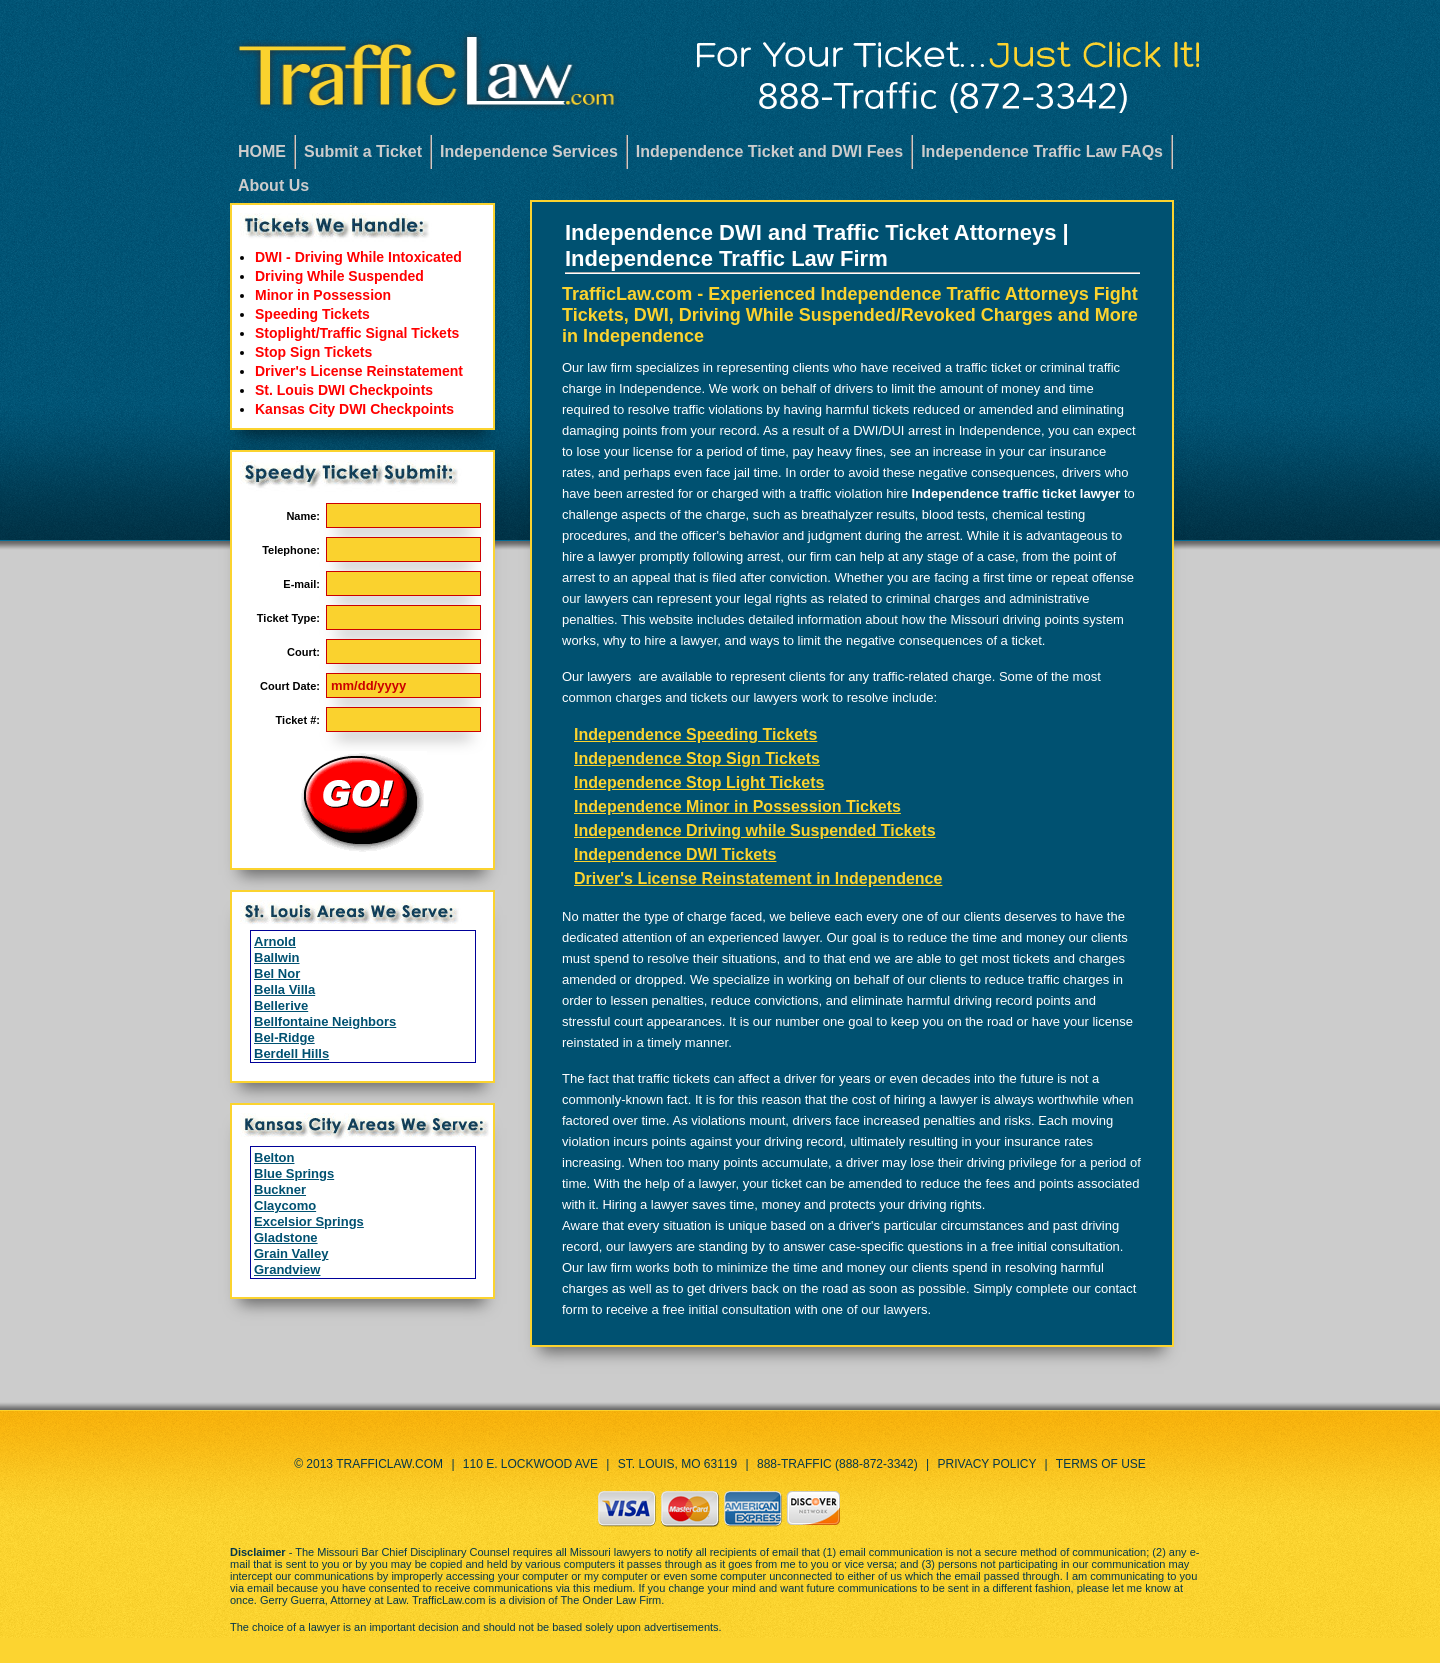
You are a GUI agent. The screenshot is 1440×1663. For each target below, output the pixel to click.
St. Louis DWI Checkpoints (344, 390)
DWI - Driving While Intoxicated (358, 257)
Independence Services (529, 151)
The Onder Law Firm (610, 1600)
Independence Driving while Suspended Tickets (755, 830)
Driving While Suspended (339, 276)
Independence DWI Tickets (675, 854)
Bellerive (281, 1005)
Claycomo (285, 1205)
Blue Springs (294, 1173)
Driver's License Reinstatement (359, 371)
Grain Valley (291, 1253)
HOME (262, 151)
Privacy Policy (987, 1464)
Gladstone (286, 1237)
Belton (274, 1157)
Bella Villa (284, 989)
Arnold (275, 941)
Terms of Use (1101, 1464)
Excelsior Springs (309, 1221)
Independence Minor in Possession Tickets (737, 806)
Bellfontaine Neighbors (325, 1021)
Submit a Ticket (363, 151)
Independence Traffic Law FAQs (1042, 151)
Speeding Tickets (312, 314)
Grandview (287, 1269)
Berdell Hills (291, 1053)
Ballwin (277, 957)
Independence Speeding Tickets (695, 734)
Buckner (280, 1189)
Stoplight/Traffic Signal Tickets (357, 333)
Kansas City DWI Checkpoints (354, 409)
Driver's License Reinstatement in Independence (758, 878)
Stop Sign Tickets (313, 352)
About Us (273, 185)
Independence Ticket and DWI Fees (769, 151)
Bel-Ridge (284, 1037)
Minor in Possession (323, 295)
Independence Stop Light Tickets (699, 782)
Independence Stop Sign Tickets (697, 758)
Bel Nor (277, 973)
